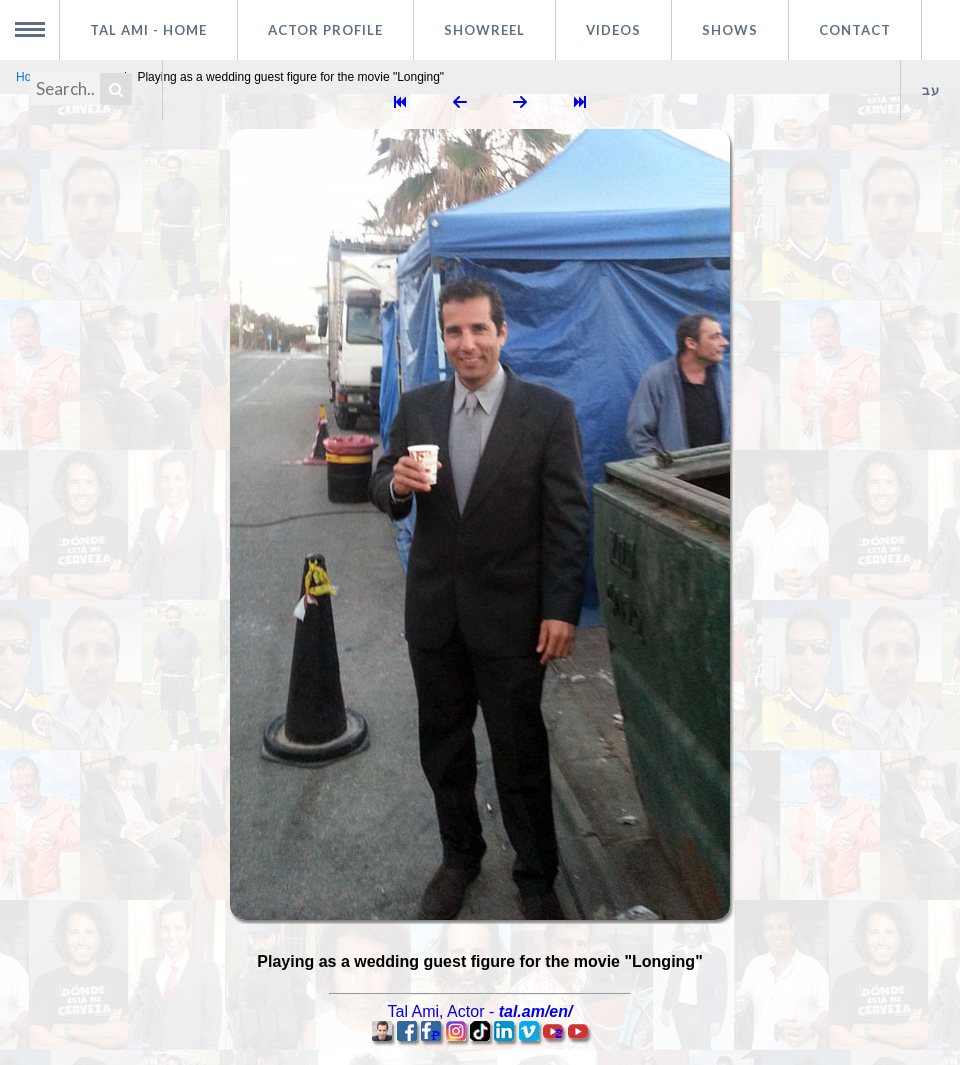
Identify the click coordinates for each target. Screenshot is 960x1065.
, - (480, 1011)
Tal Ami (148, 30)
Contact (855, 30)
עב (931, 90)
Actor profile (325, 30)
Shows (730, 30)
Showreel (484, 30)
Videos (613, 30)
